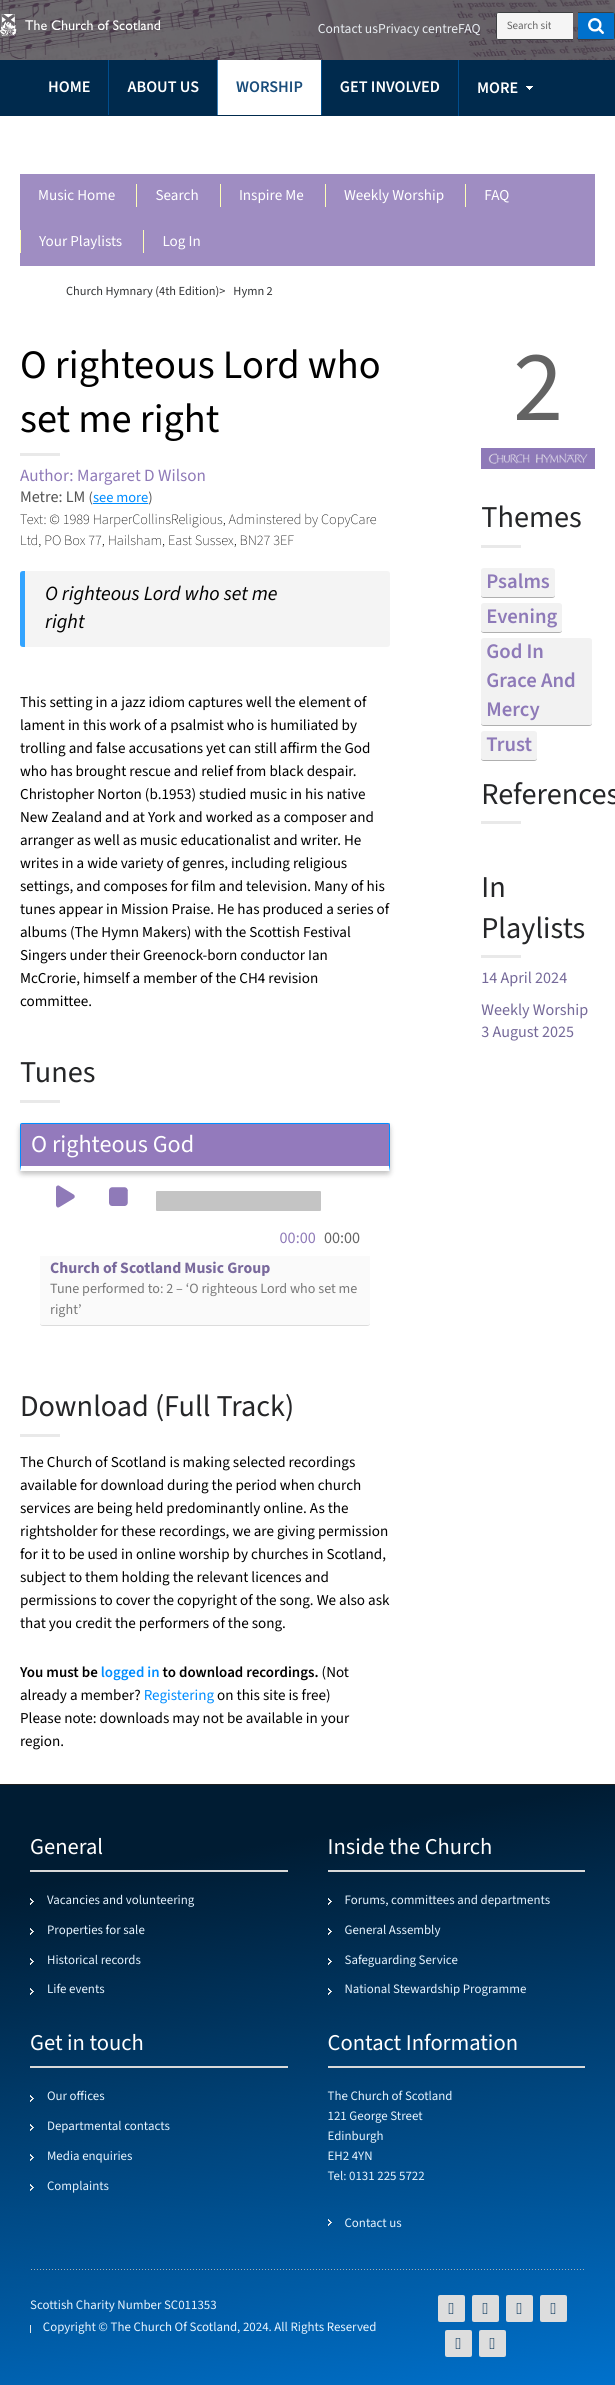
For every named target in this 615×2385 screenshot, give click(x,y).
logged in (130, 1672)
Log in (181, 242)
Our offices (76, 2097)
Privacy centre (418, 29)
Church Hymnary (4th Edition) (142, 291)
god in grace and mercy (531, 681)
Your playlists (80, 242)
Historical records (94, 1961)
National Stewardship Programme (436, 1990)
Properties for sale (96, 1931)
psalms (518, 582)
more (497, 88)
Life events (76, 1990)
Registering (179, 1696)
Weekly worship (394, 196)
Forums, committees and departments (448, 1901)
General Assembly (393, 1931)
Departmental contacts (108, 2127)
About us (163, 87)
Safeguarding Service (401, 1961)
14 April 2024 (524, 978)
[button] (65, 1199)
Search (176, 196)
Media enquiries (89, 2157)
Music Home (76, 196)
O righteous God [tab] (205, 1144)
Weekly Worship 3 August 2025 (534, 1021)
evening (521, 617)
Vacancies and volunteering (120, 1901)
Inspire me (271, 196)
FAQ (496, 196)
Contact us (348, 29)
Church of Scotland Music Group (203, 1289)
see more (120, 497)
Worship (269, 87)
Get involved (390, 87)
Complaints (78, 2187)
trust (509, 745)
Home (69, 87)
